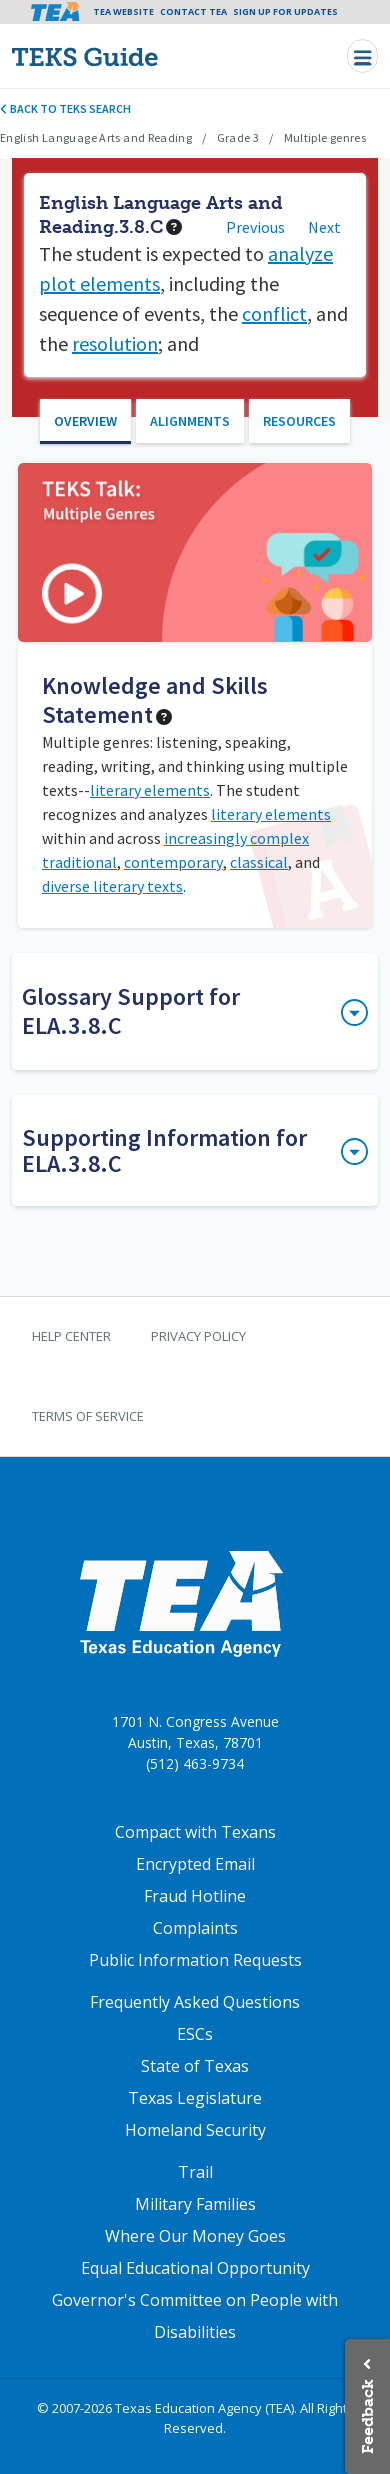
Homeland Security (195, 2130)
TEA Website (123, 11)
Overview (85, 421)
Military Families (195, 2204)
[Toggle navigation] (362, 56)
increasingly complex (236, 838)
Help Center (71, 1336)
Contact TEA (193, 11)
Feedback (367, 2416)
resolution (115, 343)
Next (324, 227)
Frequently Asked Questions (195, 2002)
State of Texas (195, 2066)
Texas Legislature (195, 2098)
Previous (255, 227)
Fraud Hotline (195, 1896)
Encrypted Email (195, 1864)
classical (259, 862)
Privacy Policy (198, 1336)
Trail (195, 2172)
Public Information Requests (195, 1960)
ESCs (195, 2034)
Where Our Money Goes (195, 2236)
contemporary (173, 862)
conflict (274, 313)
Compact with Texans (195, 1832)
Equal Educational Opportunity (195, 2268)
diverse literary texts (112, 886)
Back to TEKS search (65, 108)
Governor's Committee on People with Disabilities (195, 2316)
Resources (299, 421)
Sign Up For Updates (285, 11)
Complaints (195, 1928)
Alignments (190, 421)
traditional (79, 862)
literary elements (150, 790)
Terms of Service (88, 1416)
